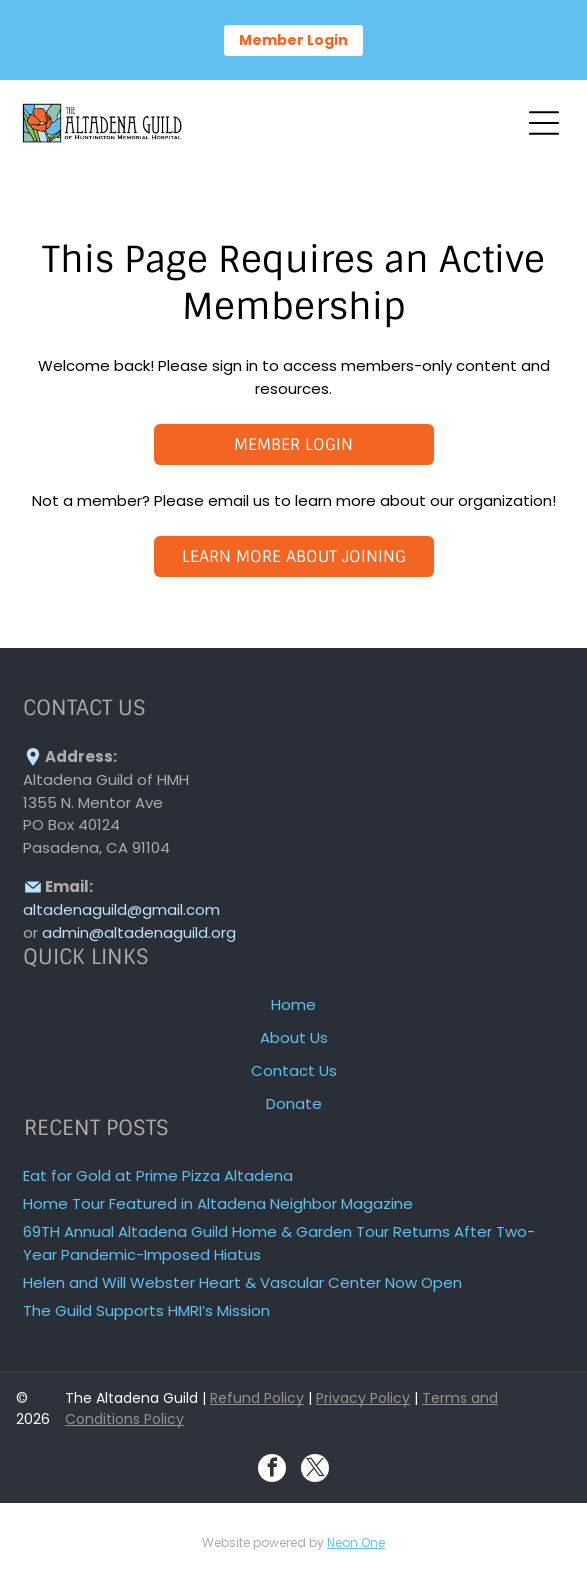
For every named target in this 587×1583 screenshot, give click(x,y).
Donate (294, 1103)
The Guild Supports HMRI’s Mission (146, 1310)
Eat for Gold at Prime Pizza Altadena (158, 1175)
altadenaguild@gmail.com (121, 909)
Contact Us (294, 1070)
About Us (294, 1037)
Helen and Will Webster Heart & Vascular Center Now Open (242, 1282)
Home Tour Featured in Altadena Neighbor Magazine (218, 1203)
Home (293, 1004)
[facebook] (272, 1470)
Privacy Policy (363, 1398)
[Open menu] (544, 123)
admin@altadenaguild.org (139, 932)
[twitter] (315, 1470)
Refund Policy (257, 1398)
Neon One (356, 1542)
